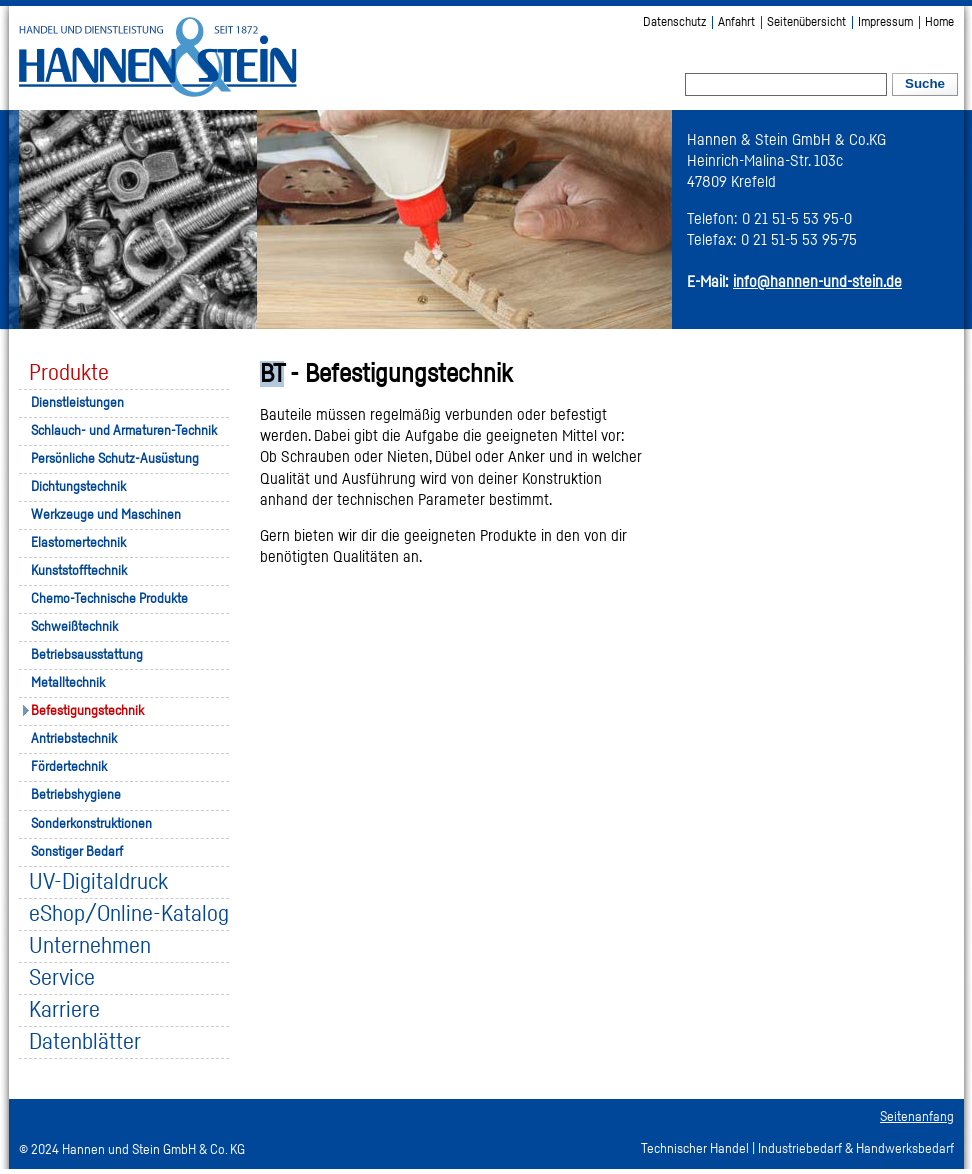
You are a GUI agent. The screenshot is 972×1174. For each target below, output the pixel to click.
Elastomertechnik (78, 543)
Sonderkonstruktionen (91, 824)
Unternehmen (90, 946)
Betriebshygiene (76, 795)
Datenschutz (674, 22)
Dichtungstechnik (78, 487)
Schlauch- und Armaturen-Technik (124, 431)
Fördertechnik (69, 767)
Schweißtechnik (74, 627)
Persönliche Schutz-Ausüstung (115, 459)
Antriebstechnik (74, 739)
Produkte (69, 373)
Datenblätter (85, 1042)
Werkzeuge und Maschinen (106, 515)
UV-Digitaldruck (98, 882)
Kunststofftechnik (79, 571)
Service (62, 978)
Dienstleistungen (77, 403)
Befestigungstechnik (87, 711)
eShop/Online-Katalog (129, 914)
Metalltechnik (68, 683)
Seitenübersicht (806, 22)
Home (939, 22)
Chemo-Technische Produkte (109, 599)
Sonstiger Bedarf (77, 852)
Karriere (64, 1010)
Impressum (885, 22)
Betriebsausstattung (87, 655)
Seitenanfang (917, 1117)
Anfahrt (736, 22)
